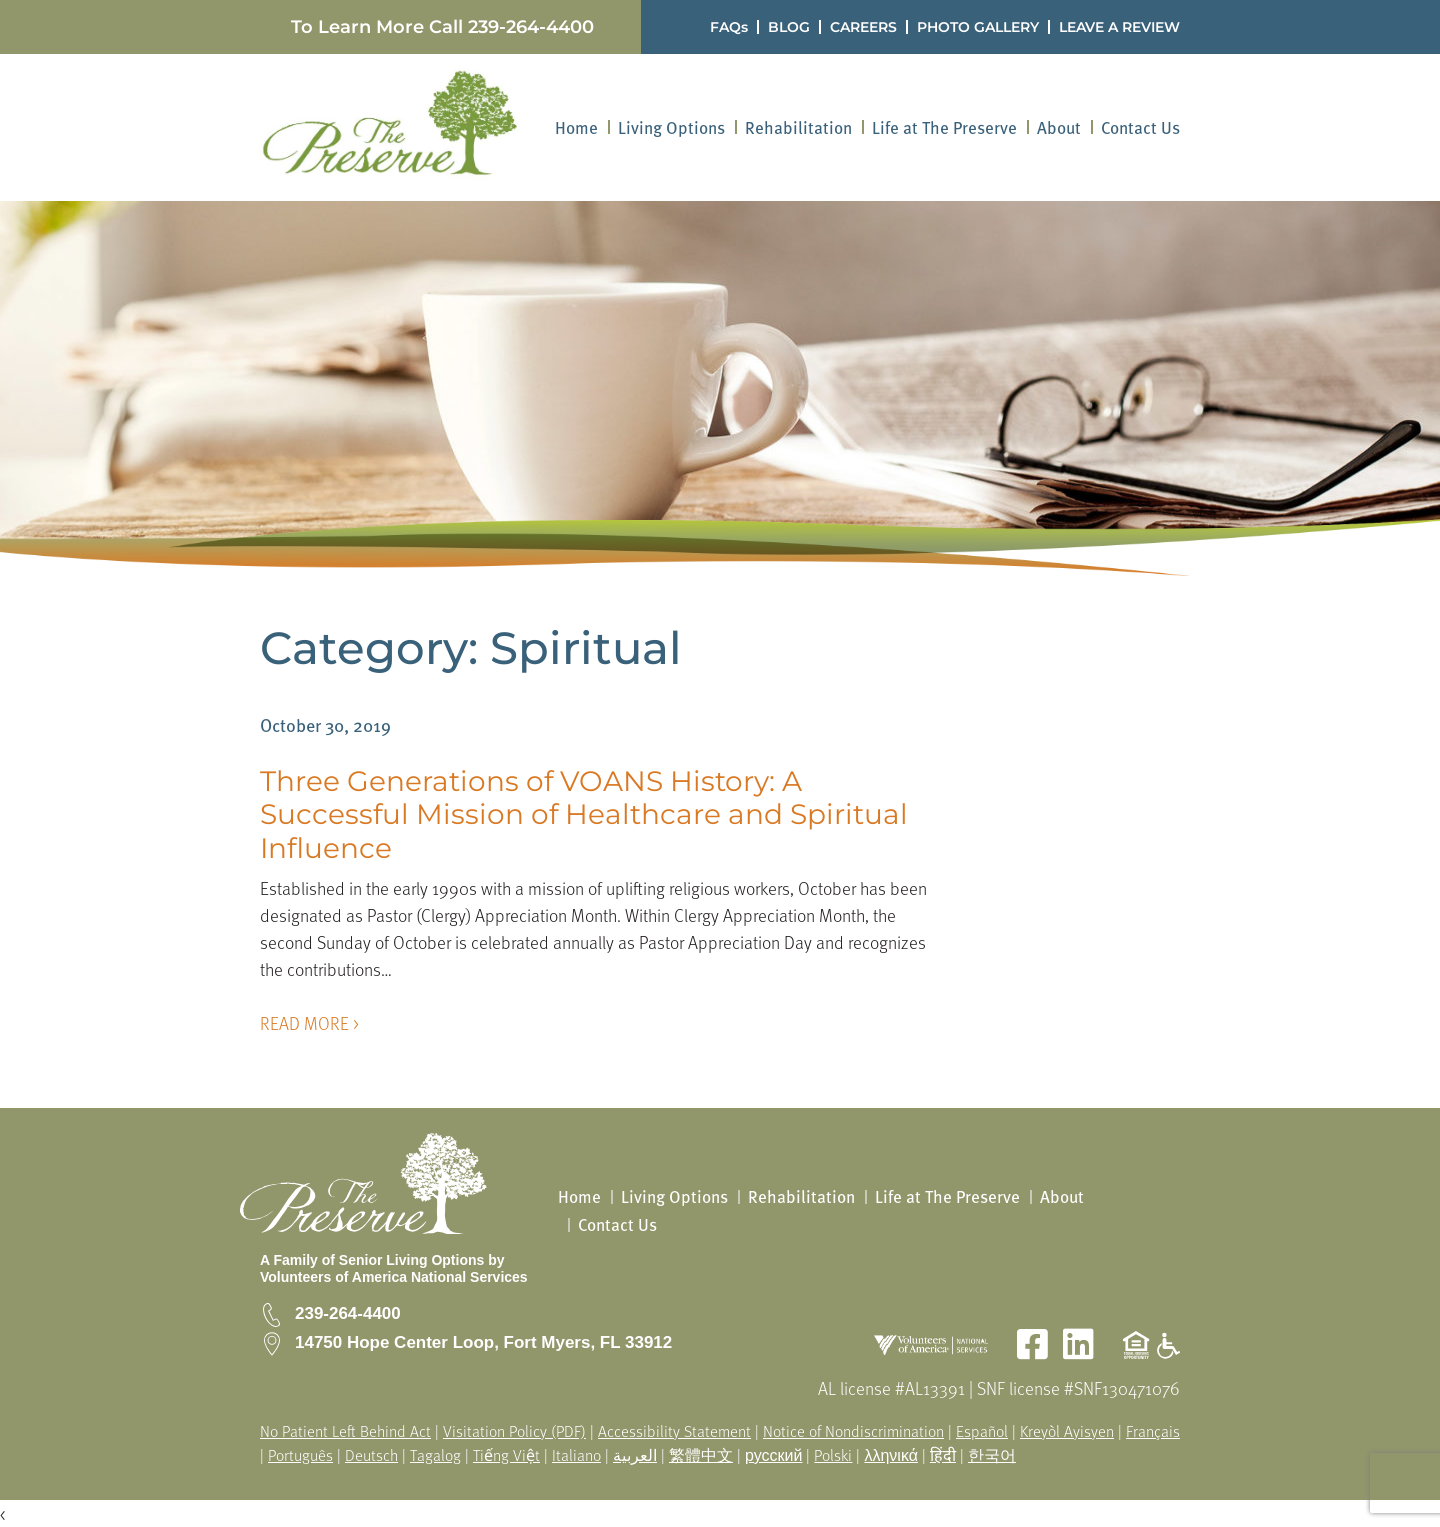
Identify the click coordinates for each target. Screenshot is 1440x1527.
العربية (635, 1455)
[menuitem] (576, 127)
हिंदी (943, 1455)
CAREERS (863, 27)
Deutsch (371, 1455)
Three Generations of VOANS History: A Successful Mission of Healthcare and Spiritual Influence (584, 814)
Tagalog (435, 1455)
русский (773, 1455)
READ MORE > (309, 1022)
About (1059, 127)
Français (1153, 1431)
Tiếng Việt (506, 1455)
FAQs (729, 27)
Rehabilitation (798, 127)
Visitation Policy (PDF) (514, 1431)
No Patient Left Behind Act (345, 1431)
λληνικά (891, 1455)
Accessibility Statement (674, 1431)
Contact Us (1140, 127)
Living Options (671, 127)
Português (300, 1455)
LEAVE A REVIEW (1119, 27)
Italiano (576, 1455)
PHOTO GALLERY (978, 27)
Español (982, 1431)
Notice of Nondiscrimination (853, 1431)
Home (576, 127)
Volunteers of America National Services (394, 1277)
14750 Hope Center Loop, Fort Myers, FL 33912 (483, 1342)
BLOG (789, 27)
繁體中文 (701, 1455)
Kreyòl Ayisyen (1067, 1431)
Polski (833, 1455)
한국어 (992, 1455)
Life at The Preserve (944, 127)
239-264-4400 (531, 27)
